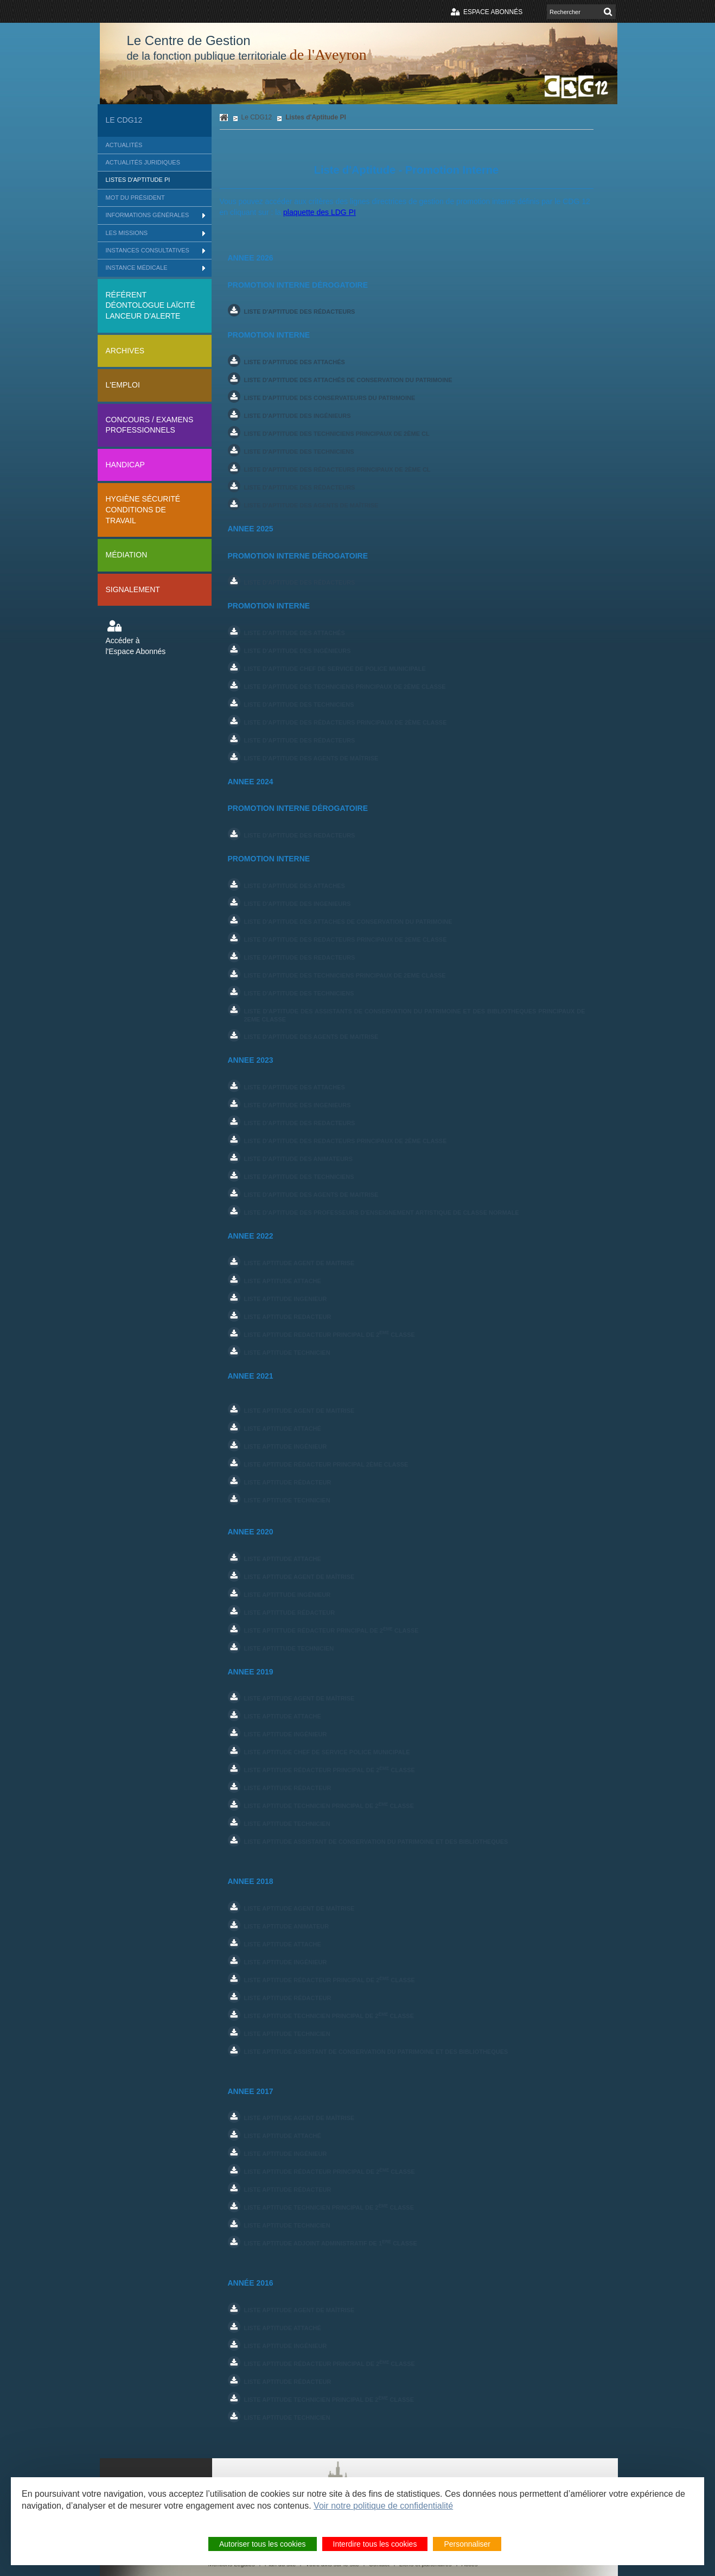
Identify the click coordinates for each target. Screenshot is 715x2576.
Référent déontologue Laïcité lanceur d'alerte (150, 305)
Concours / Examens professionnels (150, 425)
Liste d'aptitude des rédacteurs (299, 311)
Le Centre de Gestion (247, 48)
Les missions (127, 233)
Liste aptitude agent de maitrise (299, 1263)
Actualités (124, 145)
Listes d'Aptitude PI (138, 179)
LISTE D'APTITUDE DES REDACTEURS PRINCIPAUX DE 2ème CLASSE (345, 1141)
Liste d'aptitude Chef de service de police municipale (335, 668)
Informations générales (147, 215)
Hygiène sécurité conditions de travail (143, 509)
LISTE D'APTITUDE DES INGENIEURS (297, 903)
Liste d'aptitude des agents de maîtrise (311, 505)
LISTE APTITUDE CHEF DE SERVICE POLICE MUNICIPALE (327, 1752)
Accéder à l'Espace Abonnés (136, 646)
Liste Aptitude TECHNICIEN (287, 1823)
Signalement (133, 589)
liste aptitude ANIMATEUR (286, 1926)
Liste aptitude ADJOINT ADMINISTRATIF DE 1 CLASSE (330, 2243)
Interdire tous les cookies (375, 2544)
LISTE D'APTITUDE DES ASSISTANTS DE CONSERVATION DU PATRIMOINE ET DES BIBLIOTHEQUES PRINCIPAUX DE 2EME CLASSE (414, 1015)
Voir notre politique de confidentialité (383, 2506)
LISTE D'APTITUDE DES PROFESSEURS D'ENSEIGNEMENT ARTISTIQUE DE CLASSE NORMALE (381, 1212)
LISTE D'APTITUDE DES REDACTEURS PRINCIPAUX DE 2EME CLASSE (345, 939)
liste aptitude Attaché (282, 2136)
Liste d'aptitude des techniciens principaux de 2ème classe (345, 686)
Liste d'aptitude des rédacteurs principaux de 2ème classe (345, 722)
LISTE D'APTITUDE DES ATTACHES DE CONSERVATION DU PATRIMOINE (348, 921)
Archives (125, 350)
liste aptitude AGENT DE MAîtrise (299, 1698)
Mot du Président (135, 197)
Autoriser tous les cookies (262, 2544)
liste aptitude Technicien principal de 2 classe (329, 1805)
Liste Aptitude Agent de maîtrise (299, 2310)
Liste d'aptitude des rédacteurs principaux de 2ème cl (337, 469)
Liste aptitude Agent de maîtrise (299, 1576)
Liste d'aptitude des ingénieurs (297, 416)
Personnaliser (467, 2544)
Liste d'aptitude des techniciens (299, 451)
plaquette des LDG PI (319, 212)
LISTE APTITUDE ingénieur (285, 1446)
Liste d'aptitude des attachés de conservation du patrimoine (348, 380)
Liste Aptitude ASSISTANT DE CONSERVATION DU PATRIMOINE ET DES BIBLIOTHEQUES (376, 1841)
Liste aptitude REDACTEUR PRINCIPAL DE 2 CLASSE (329, 1333)
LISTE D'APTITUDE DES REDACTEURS (299, 835)
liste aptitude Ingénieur (285, 1734)
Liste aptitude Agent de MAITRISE (299, 1410)
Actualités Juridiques (143, 162)
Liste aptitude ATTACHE (282, 1281)
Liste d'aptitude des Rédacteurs (299, 582)
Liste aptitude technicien (287, 1500)
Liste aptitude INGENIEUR (285, 1299)
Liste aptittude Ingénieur (287, 1594)
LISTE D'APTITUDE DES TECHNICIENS (299, 993)
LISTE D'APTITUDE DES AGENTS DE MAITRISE (311, 1036)
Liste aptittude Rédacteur (289, 1612)
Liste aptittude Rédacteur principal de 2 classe (331, 1630)
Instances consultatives (147, 250)
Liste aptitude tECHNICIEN (287, 1352)
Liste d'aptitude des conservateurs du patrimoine (330, 398)
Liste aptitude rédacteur (287, 1482)
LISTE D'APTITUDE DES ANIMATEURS (298, 1159)
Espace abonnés (492, 12)
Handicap (125, 464)
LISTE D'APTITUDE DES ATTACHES (294, 886)
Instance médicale (137, 267)
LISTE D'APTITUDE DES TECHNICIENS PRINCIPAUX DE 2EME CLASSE (345, 975)
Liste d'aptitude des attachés (294, 362)
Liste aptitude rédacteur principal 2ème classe (326, 1464)
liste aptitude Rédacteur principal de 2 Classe (329, 1769)
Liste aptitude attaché (282, 1428)
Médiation (127, 554)
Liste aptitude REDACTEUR (287, 1317)
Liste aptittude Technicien (289, 1648)
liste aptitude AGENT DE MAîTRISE (299, 2118)
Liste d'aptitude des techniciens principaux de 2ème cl (337, 433)
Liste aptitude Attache (282, 1559)
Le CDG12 (124, 120)
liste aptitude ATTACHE (282, 1716)
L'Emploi (123, 384)
